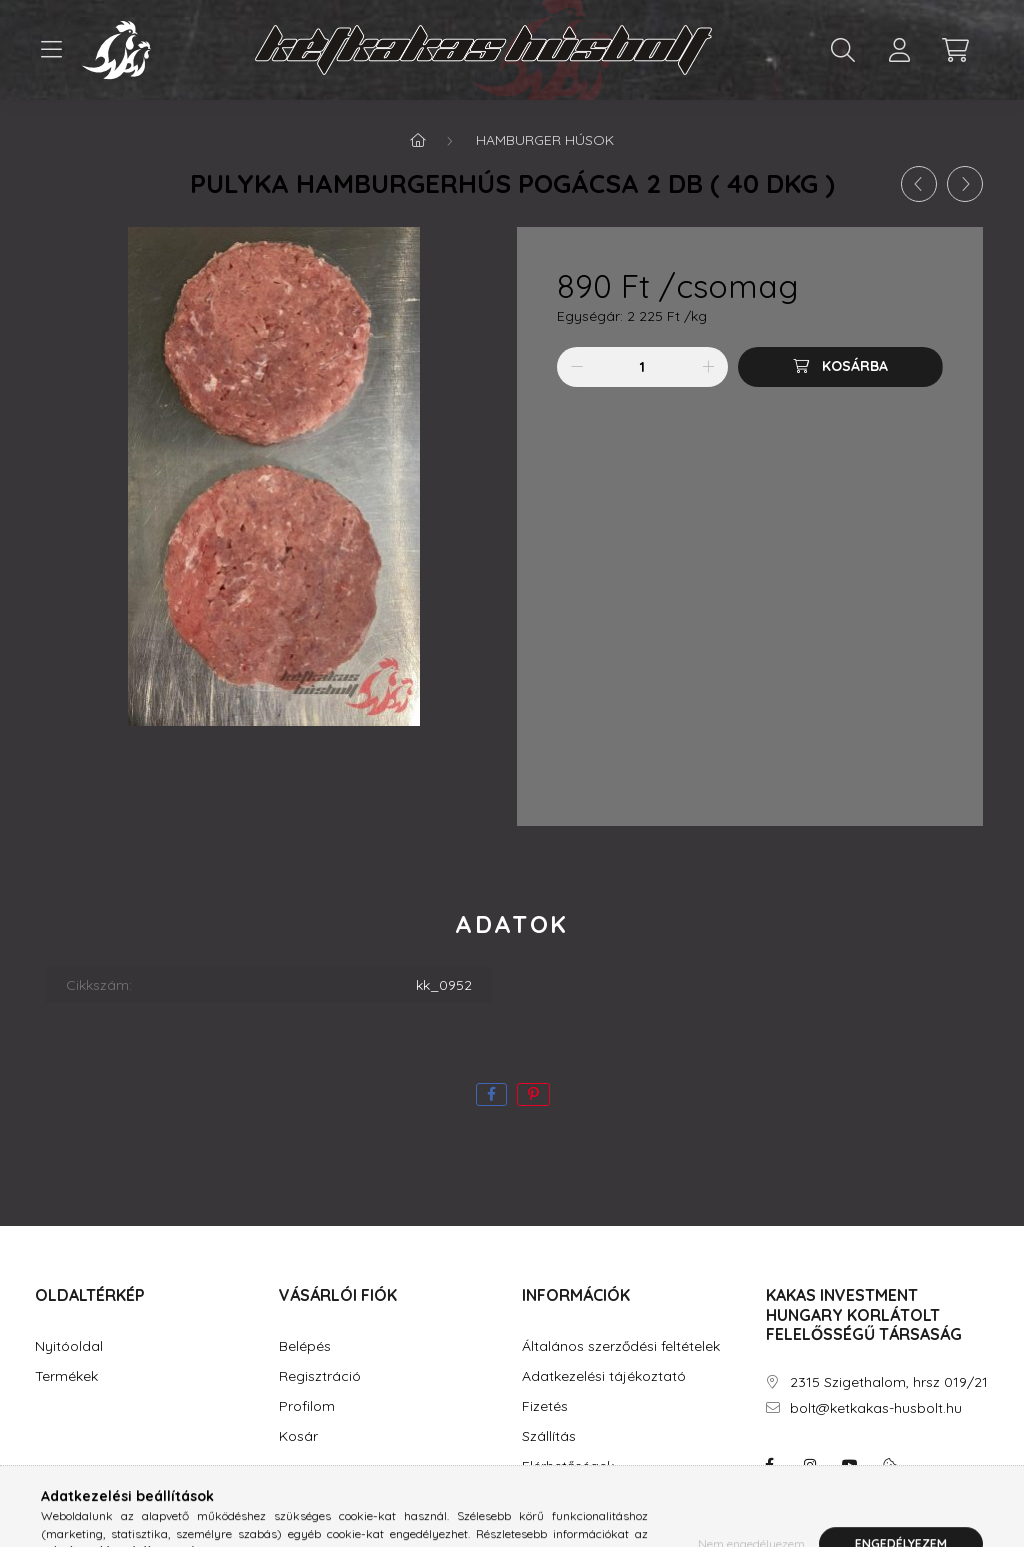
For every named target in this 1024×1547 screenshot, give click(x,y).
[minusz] (577, 367)
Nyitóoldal (69, 1346)
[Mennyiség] (642, 367)
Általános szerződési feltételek (621, 1346)
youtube (850, 1465)
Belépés (305, 1346)
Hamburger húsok (545, 140)
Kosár (298, 1436)
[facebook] (491, 1094)
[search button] (843, 50)
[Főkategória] (418, 140)
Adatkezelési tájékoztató (604, 1376)
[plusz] (708, 367)
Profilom (307, 1406)
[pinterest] (533, 1094)
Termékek (66, 1376)
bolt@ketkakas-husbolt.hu (876, 1408)
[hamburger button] (51, 50)
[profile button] (899, 50)
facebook (770, 1465)
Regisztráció (320, 1376)
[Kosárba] (840, 367)
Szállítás (549, 1436)
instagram (810, 1465)
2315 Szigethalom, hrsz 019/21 (889, 1382)
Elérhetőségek (568, 1466)
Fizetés (545, 1406)
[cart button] (955, 50)
